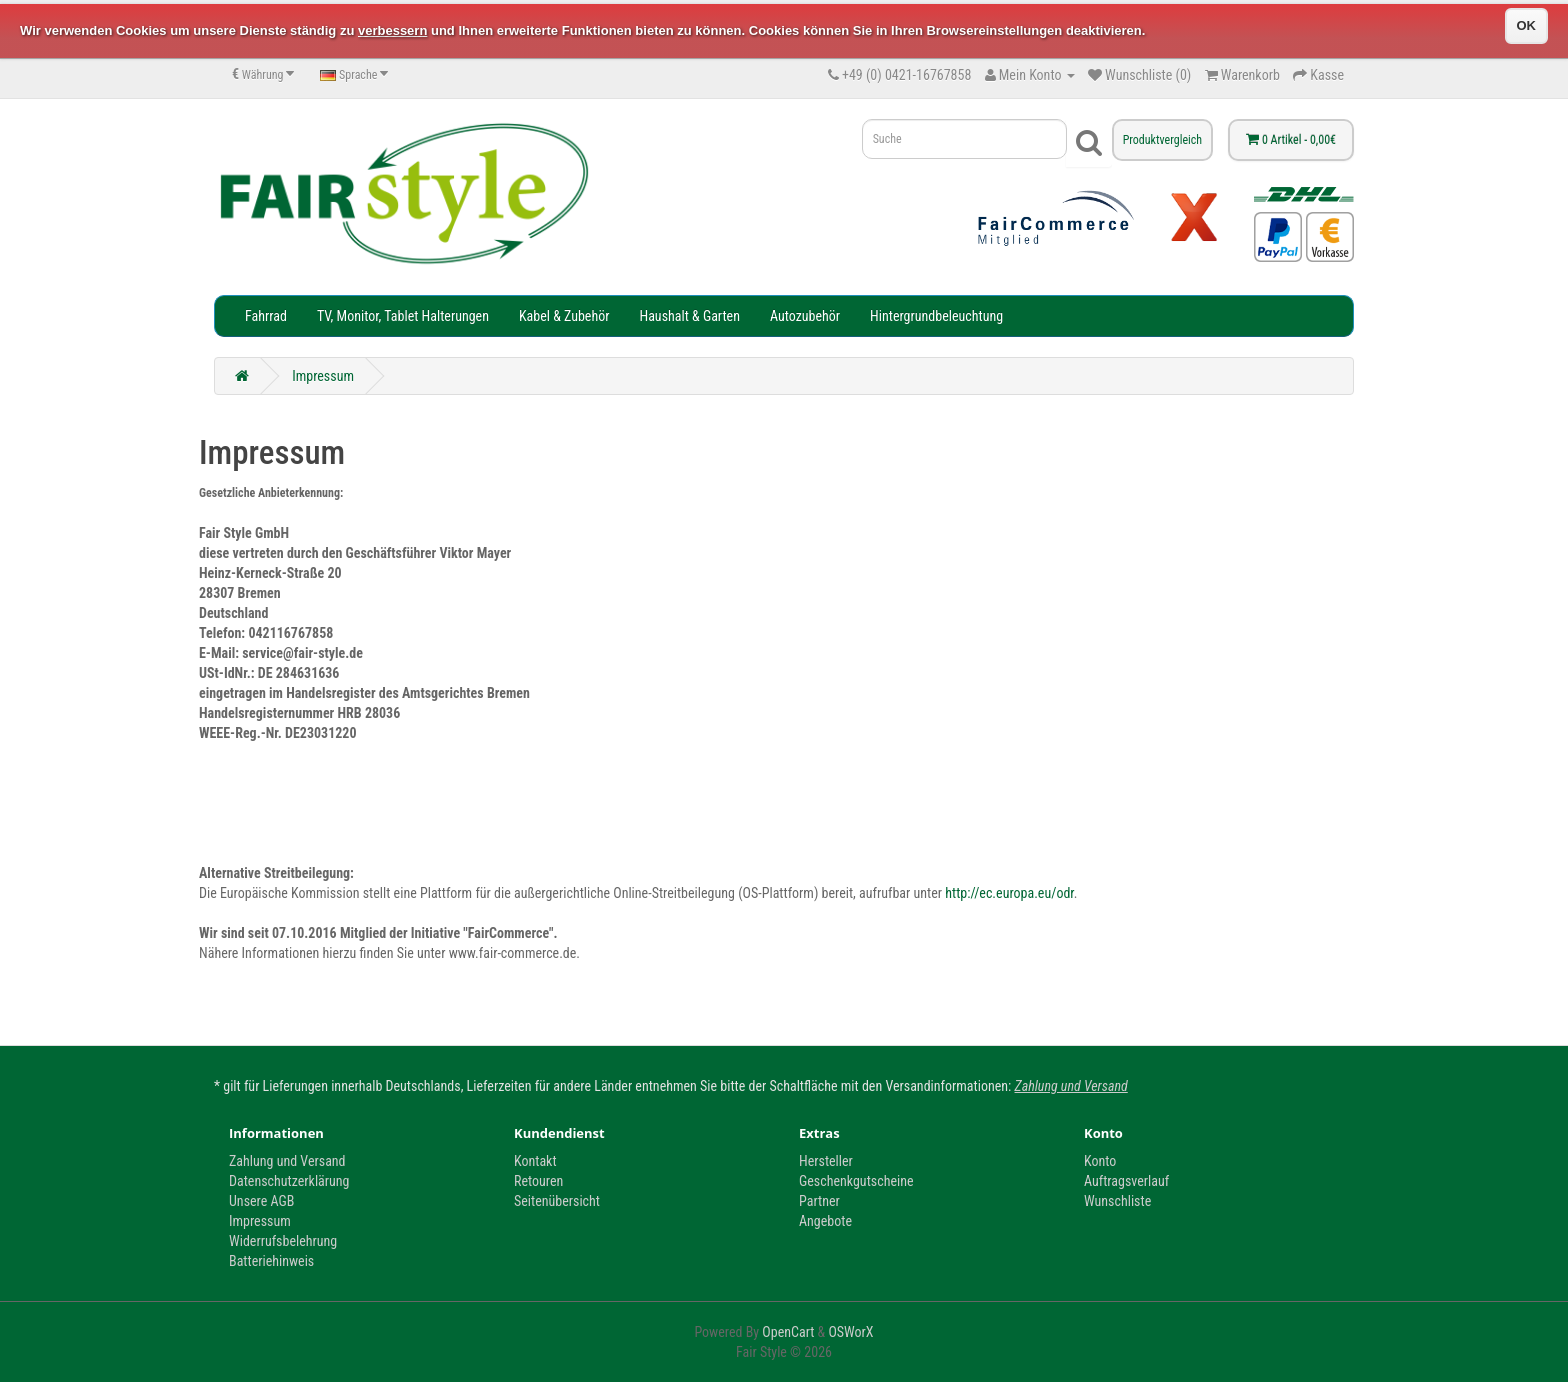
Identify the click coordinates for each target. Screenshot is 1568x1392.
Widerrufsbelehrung (283, 1241)
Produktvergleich (1163, 140)
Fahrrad (266, 316)
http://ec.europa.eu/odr (1009, 893)
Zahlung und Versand (1071, 1086)
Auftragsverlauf (1126, 1181)
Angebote (825, 1221)
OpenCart (788, 1332)
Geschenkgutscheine (856, 1181)
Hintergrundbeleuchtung (936, 316)
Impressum (323, 376)
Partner (819, 1201)
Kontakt (535, 1161)
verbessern (392, 30)
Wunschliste (1117, 1201)
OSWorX (850, 1332)
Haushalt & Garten (689, 316)
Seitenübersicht (557, 1201)
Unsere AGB (261, 1201)
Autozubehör (805, 316)
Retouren (538, 1181)
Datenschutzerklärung (289, 1181)
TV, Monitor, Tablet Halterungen (403, 316)
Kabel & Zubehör (564, 316)
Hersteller (826, 1161)
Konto (1100, 1161)
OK (1527, 25)
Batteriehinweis (271, 1261)
